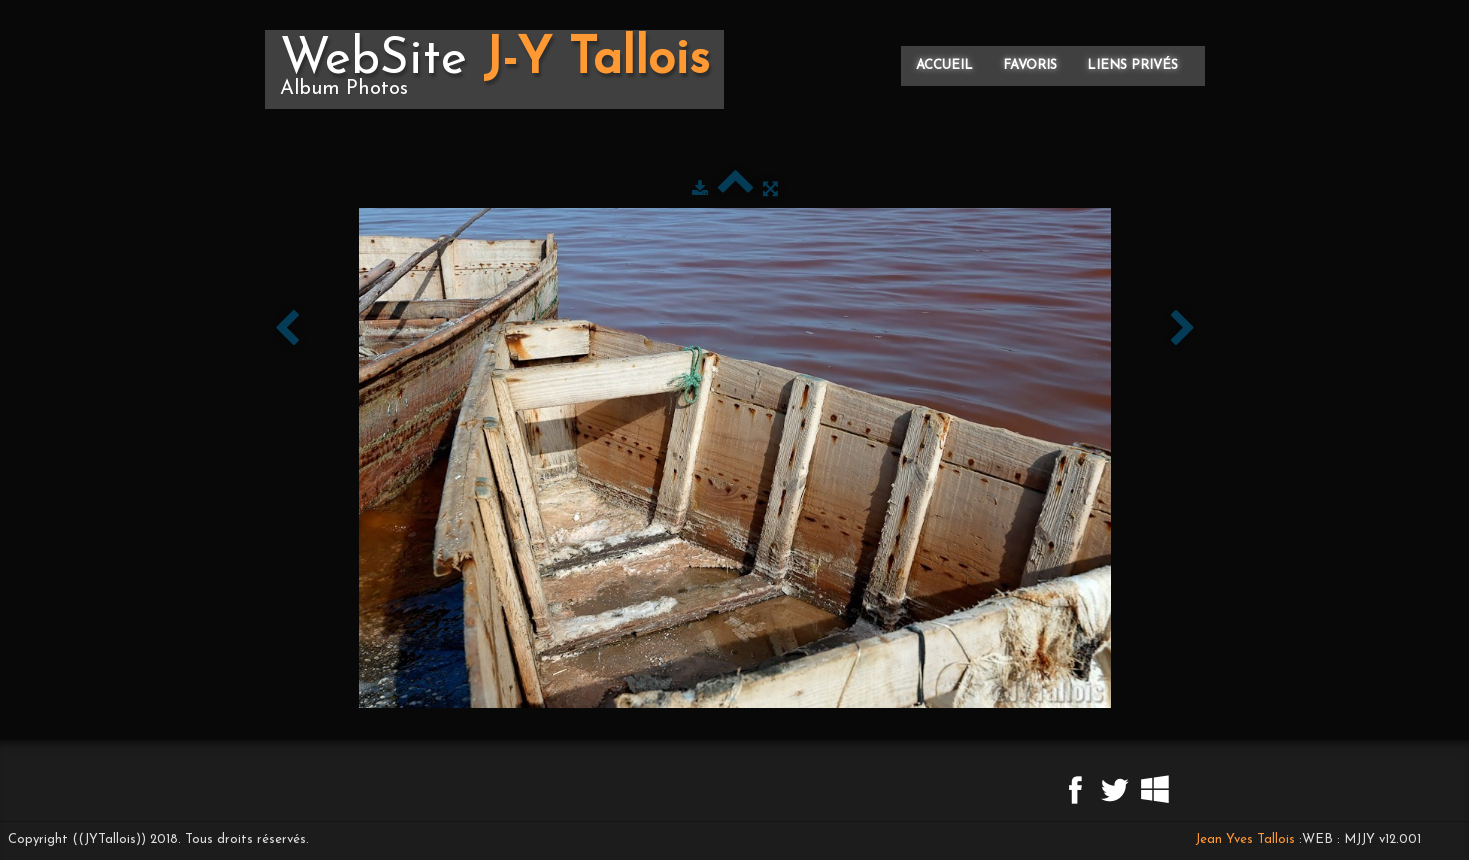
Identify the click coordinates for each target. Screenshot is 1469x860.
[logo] (494, 69)
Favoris (1030, 65)
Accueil (944, 65)
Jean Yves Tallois (1245, 839)
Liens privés (1132, 65)
